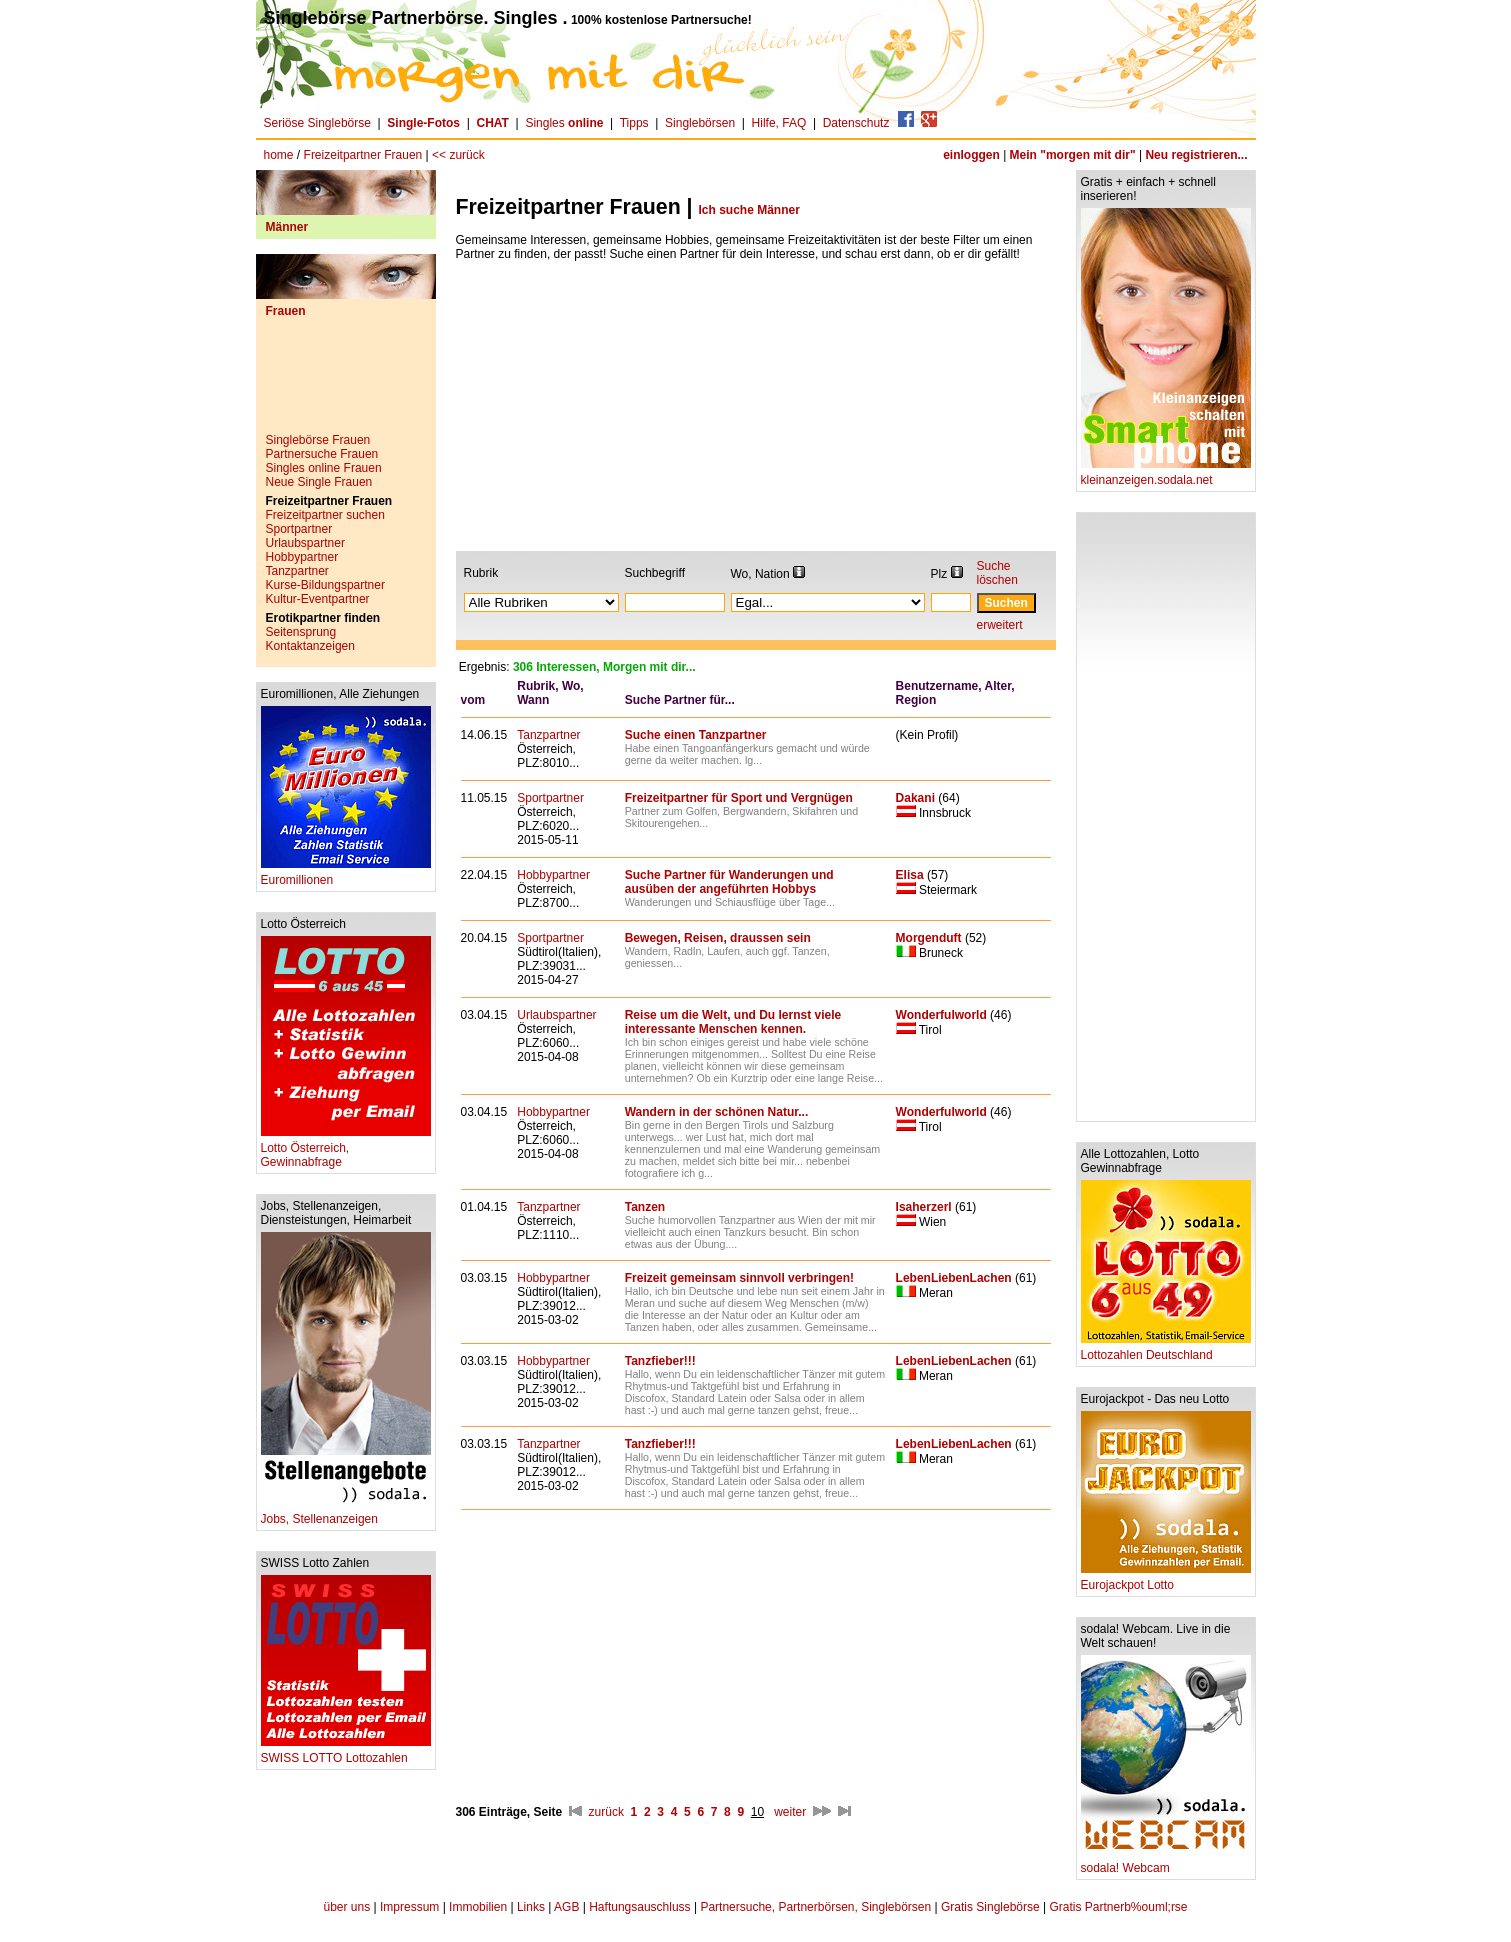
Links (531, 1907)
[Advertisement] (346, 383)
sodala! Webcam (1166, 1862)
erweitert (1000, 625)
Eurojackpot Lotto (1166, 1579)
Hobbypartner (302, 557)
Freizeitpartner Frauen (363, 155)
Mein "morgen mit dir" (1073, 155)
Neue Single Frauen (319, 482)
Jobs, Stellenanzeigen (346, 1513)
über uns (346, 1907)
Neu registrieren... (1196, 155)
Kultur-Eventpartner (318, 599)
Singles (565, 123)
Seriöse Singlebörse (317, 123)
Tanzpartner (297, 571)
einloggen (971, 155)
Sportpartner (299, 529)
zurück (606, 1812)
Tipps (634, 123)
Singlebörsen (700, 123)
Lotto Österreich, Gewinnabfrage (346, 1149)
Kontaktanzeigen (310, 646)
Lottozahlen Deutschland (1166, 1349)
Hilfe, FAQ (779, 123)
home (279, 155)
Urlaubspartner (305, 543)
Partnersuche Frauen (322, 454)
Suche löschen (997, 573)
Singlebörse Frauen (318, 440)
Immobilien (478, 1907)
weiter (790, 1812)
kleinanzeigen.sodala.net (1166, 474)
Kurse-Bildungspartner (325, 585)
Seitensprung (301, 632)
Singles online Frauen (324, 468)
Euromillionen (346, 874)
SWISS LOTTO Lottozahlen (346, 1752)
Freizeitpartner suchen (325, 515)
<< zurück (458, 155)
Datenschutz (856, 123)
